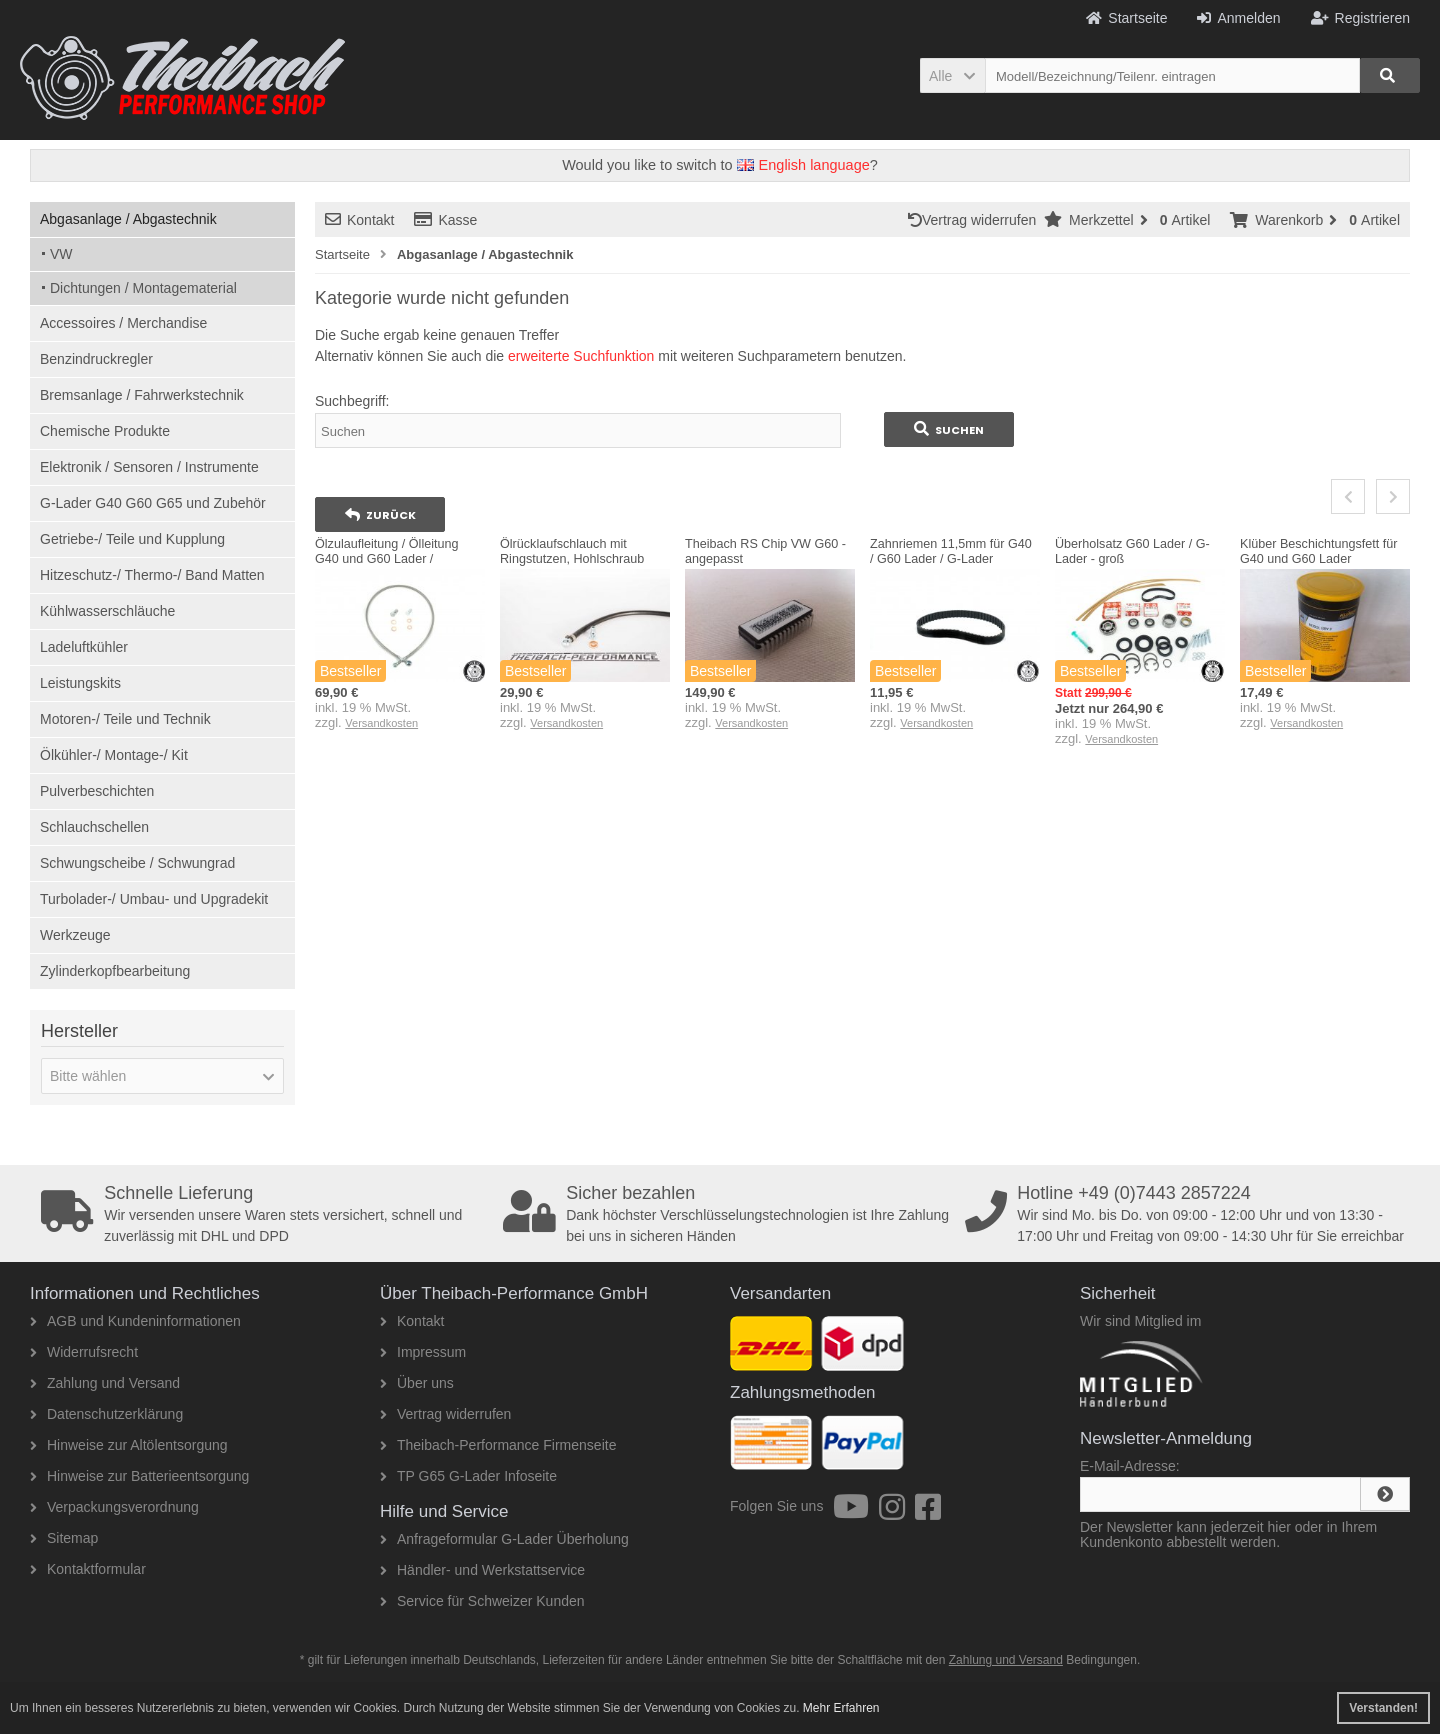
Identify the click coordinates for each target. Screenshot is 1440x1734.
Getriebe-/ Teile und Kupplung (132, 539)
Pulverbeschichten (97, 791)
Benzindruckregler (96, 359)
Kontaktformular (88, 1569)
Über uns (417, 1383)
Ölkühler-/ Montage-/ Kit (114, 755)
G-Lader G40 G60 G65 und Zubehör (153, 503)
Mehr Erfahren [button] (841, 1708)
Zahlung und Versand (105, 1383)
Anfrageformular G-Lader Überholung (504, 1539)
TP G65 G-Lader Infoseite (468, 1476)
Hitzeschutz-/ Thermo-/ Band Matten (152, 575)
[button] (952, 75)
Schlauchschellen (94, 827)
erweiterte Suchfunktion (581, 356)
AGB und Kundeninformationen (135, 1321)
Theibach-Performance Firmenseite (498, 1445)
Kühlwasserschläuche (107, 611)
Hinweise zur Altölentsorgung (129, 1445)
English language (803, 165)
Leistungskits (80, 683)
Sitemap (64, 1538)
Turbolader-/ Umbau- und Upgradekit (154, 899)
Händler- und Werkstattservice (482, 1570)
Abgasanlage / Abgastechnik (128, 219)
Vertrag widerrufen (976, 220)
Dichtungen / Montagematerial (143, 288)
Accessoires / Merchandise (123, 323)
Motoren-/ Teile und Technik (125, 719)
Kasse (445, 220)
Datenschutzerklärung (106, 1414)
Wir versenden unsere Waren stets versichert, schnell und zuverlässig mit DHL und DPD (265, 1214)
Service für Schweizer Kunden (482, 1601)
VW (61, 254)
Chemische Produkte (105, 431)
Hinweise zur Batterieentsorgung (139, 1476)
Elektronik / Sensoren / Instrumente (149, 467)
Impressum (423, 1352)
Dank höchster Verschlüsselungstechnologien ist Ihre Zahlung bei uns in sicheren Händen (727, 1214)
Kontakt (359, 220)
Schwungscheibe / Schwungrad (137, 863)
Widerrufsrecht (84, 1352)
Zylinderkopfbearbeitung (115, 971)
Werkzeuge (75, 935)
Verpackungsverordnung (114, 1507)
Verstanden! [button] (1383, 1708)
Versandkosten (381, 723)
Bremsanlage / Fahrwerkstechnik (142, 395)
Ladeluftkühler (84, 647)
